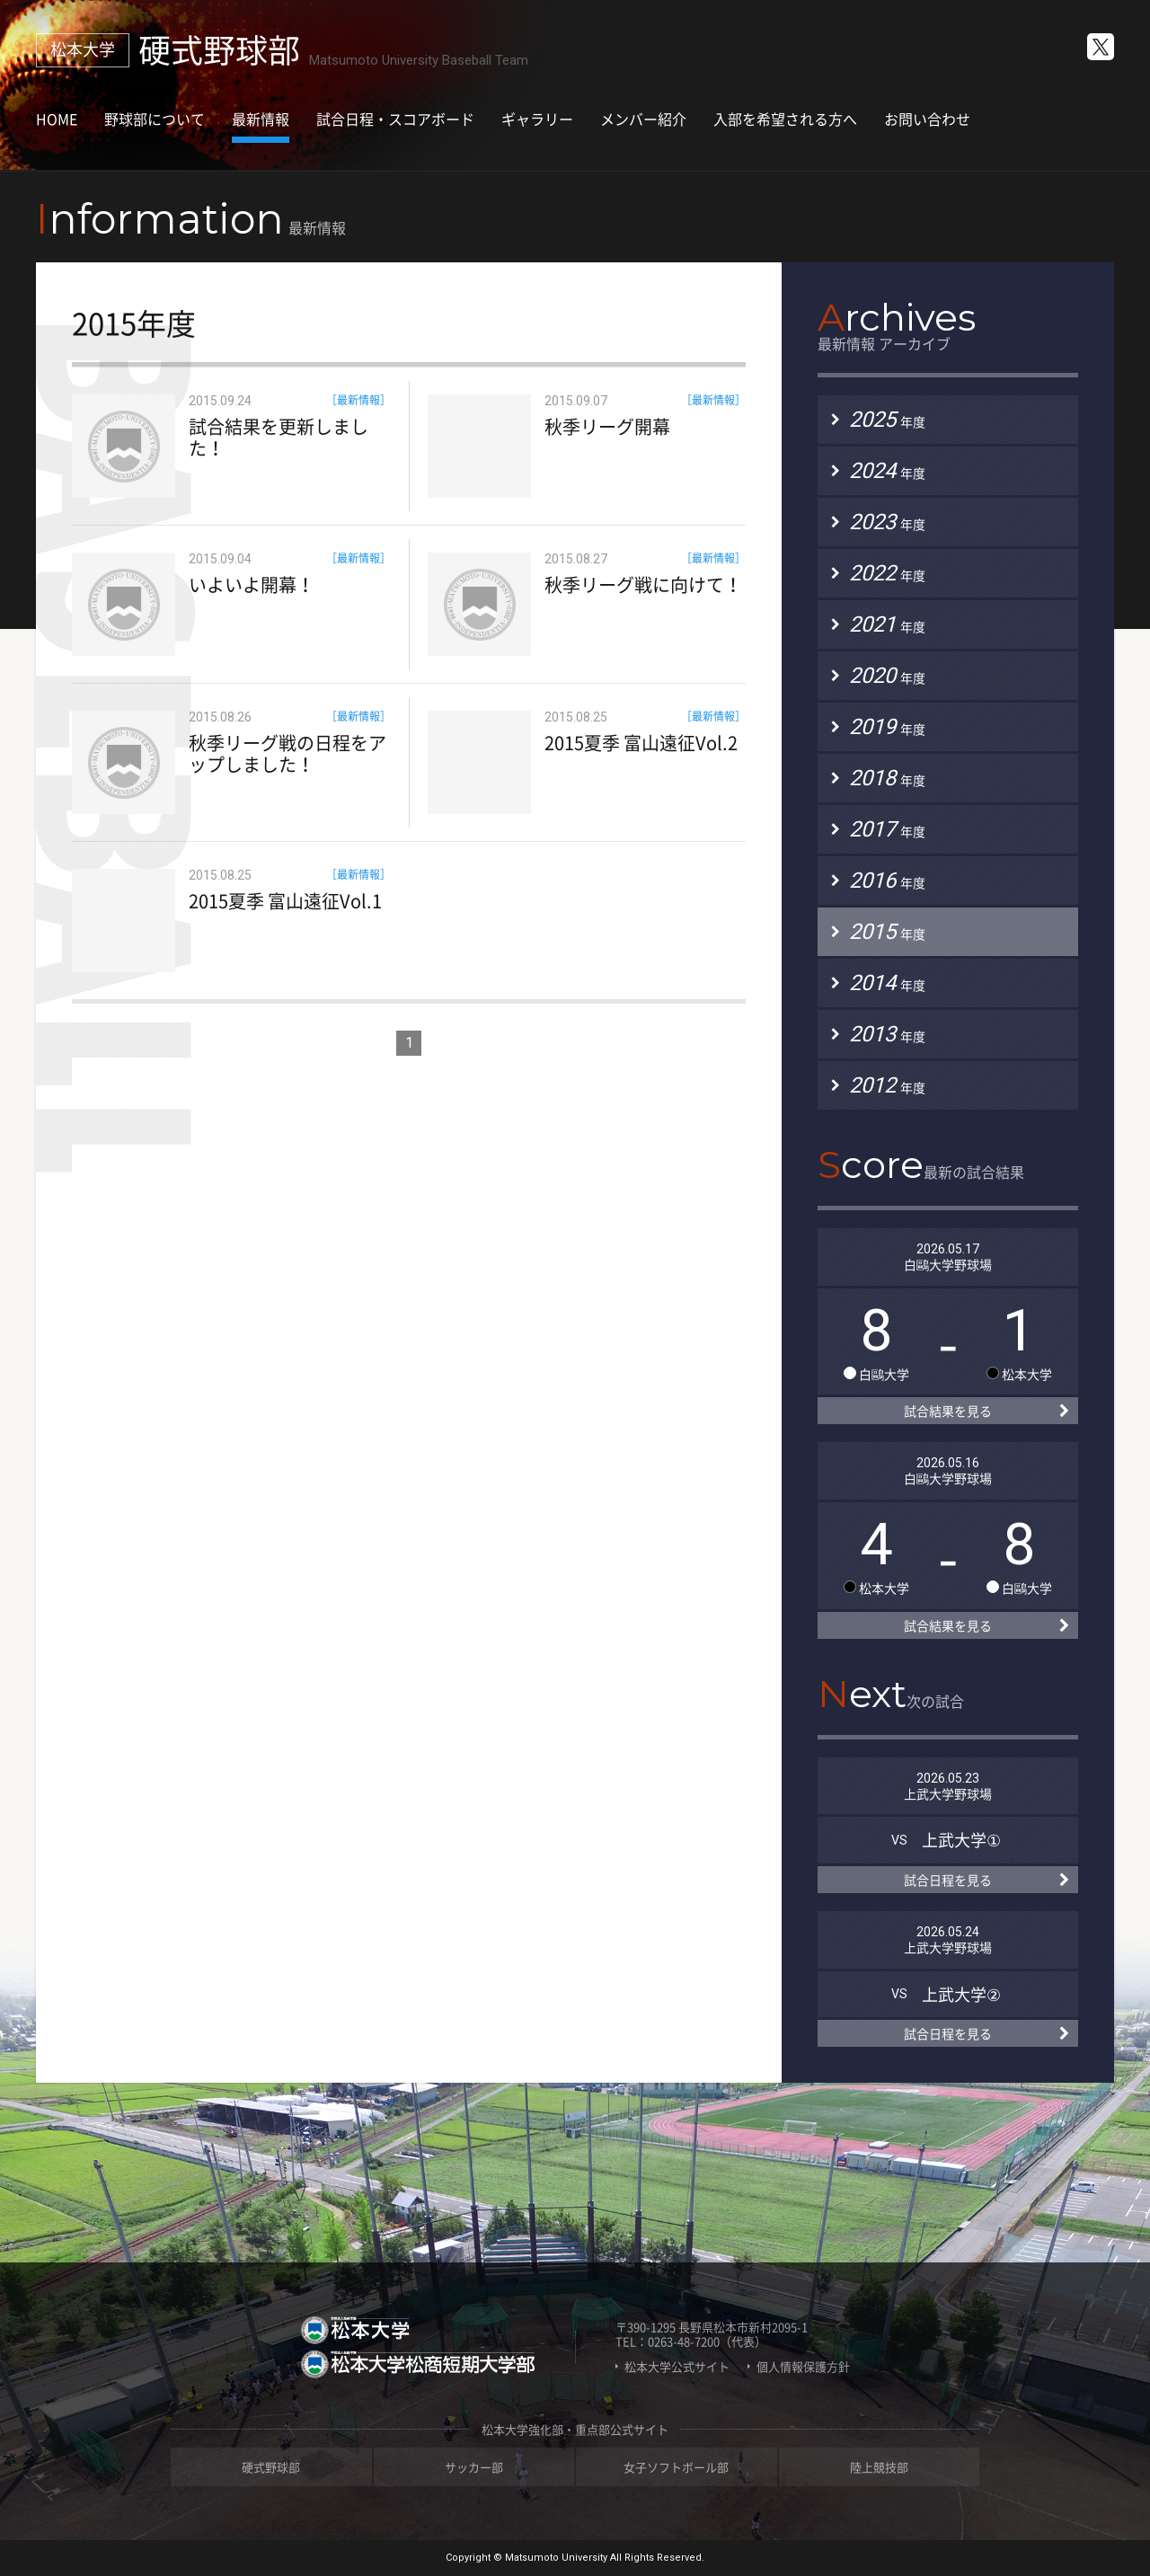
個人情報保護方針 (803, 2366)
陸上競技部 (879, 2466)
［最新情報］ (358, 399)
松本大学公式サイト (677, 2366)
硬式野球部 (271, 2466)
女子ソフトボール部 (676, 2466)
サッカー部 (474, 2466)
